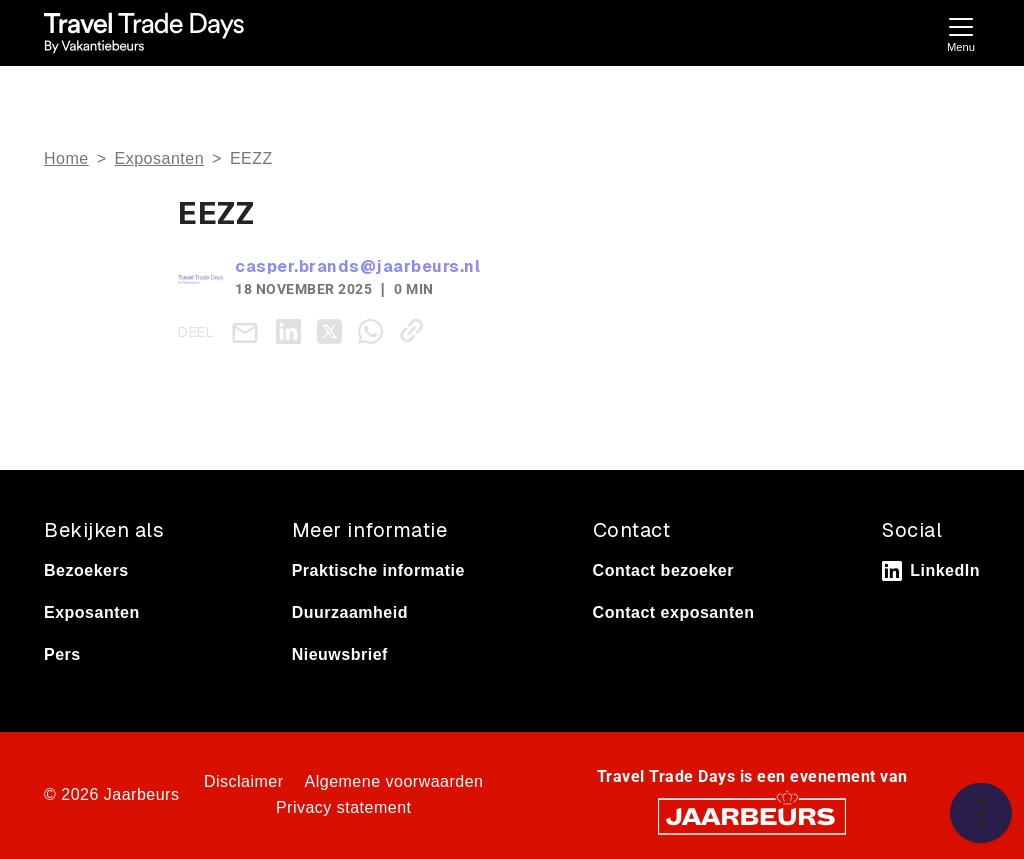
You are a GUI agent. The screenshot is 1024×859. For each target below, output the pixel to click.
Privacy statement (344, 807)
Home (66, 158)
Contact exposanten (674, 612)
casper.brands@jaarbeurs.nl (357, 266)
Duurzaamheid (350, 612)
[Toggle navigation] (961, 32)
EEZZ (251, 158)
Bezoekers (86, 570)
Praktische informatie (378, 570)
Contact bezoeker (663, 570)
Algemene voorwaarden (394, 781)
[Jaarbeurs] (752, 814)
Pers (62, 654)
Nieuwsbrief (340, 654)
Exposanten (160, 158)
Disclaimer (244, 781)
